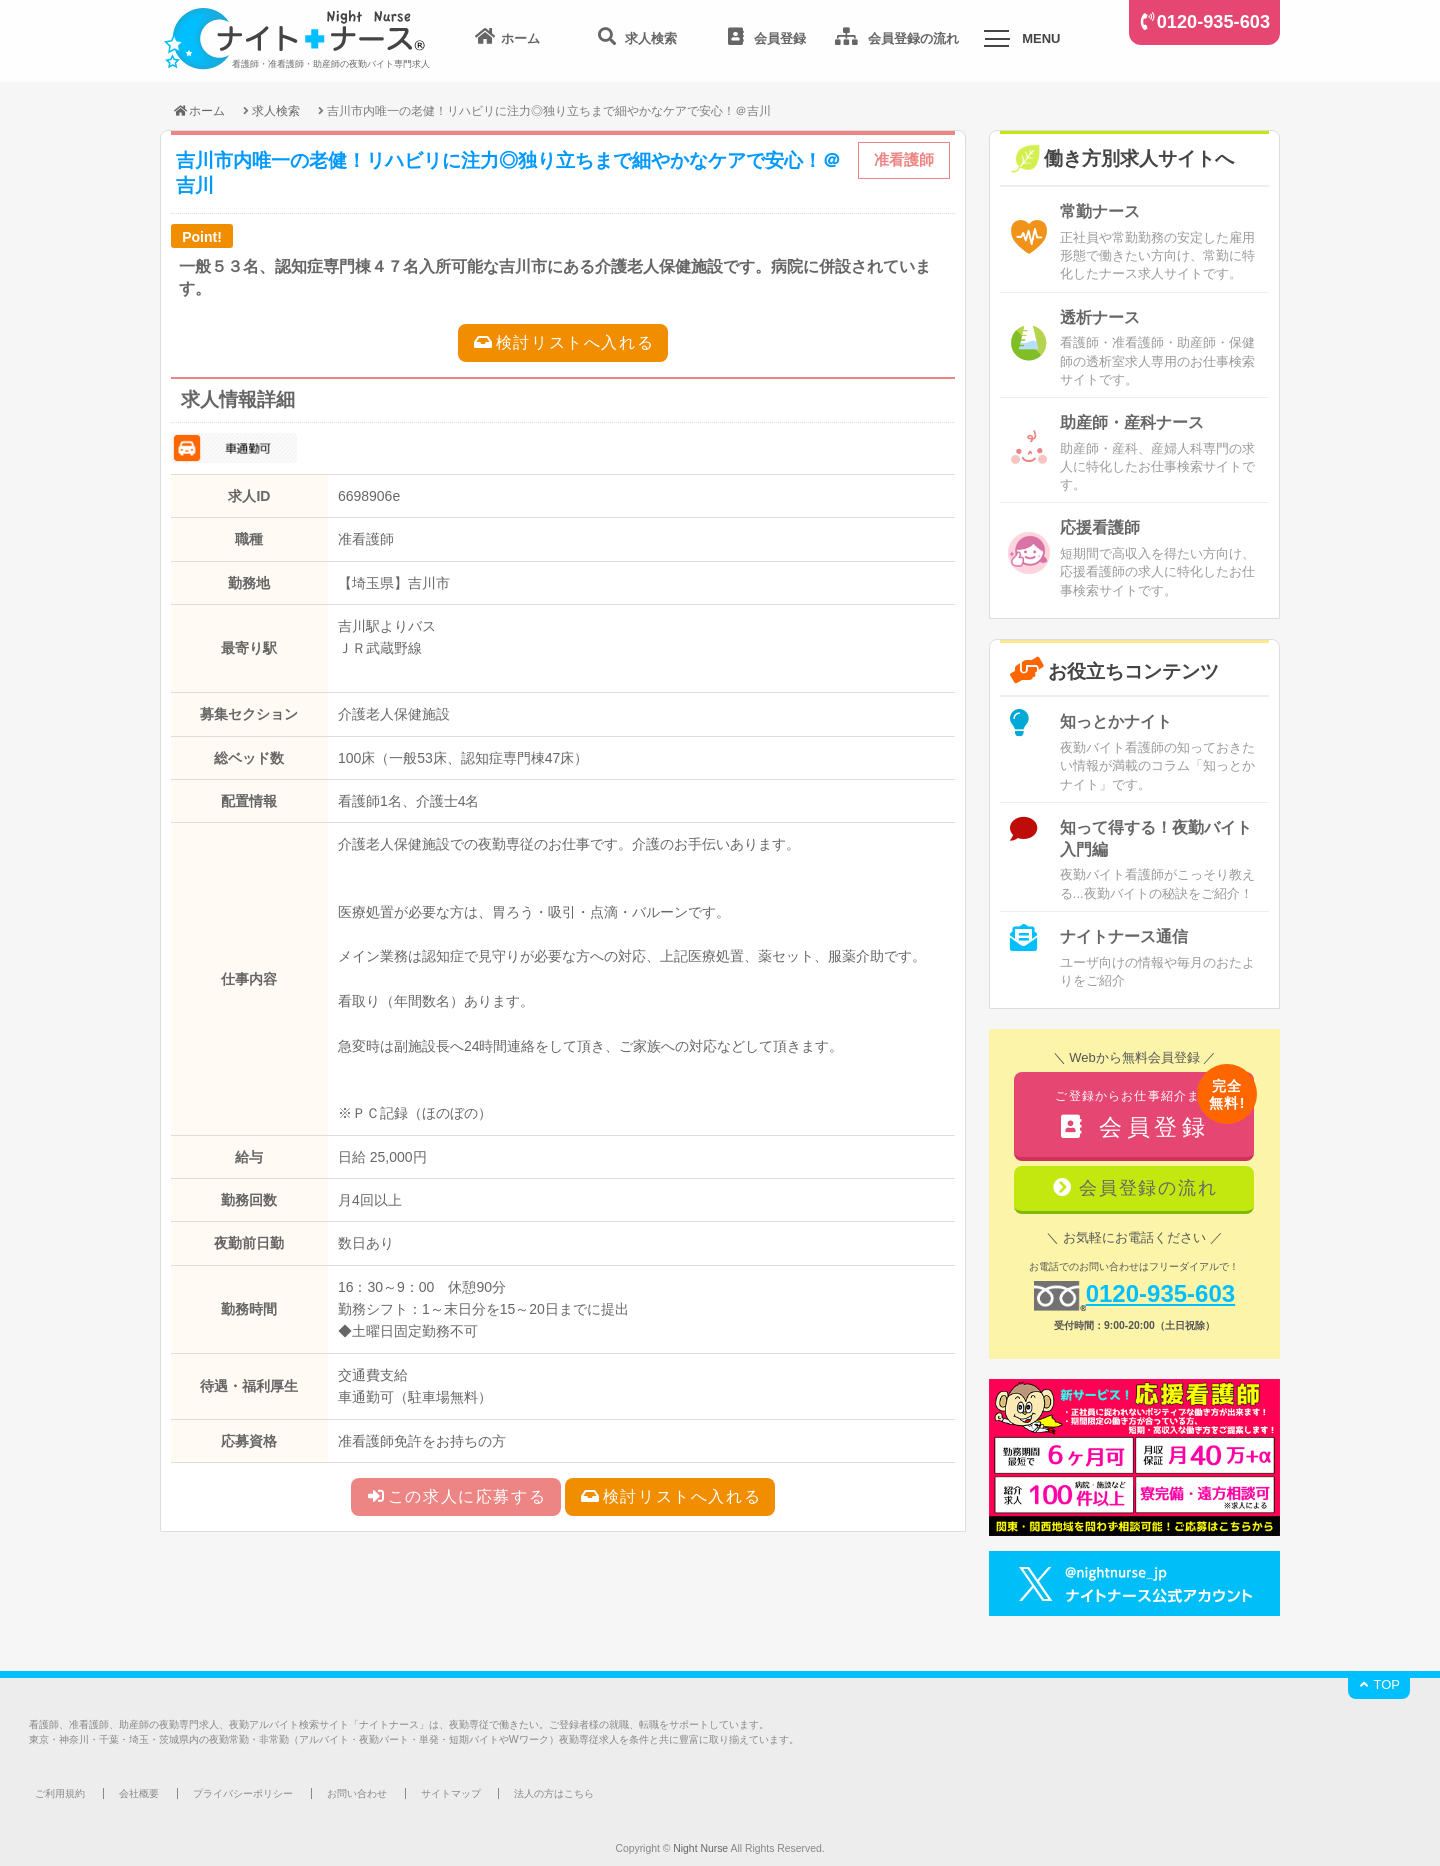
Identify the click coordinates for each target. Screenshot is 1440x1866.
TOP (1379, 1684)
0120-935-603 (1213, 22)
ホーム (198, 110)
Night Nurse (700, 1848)
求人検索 (276, 110)
